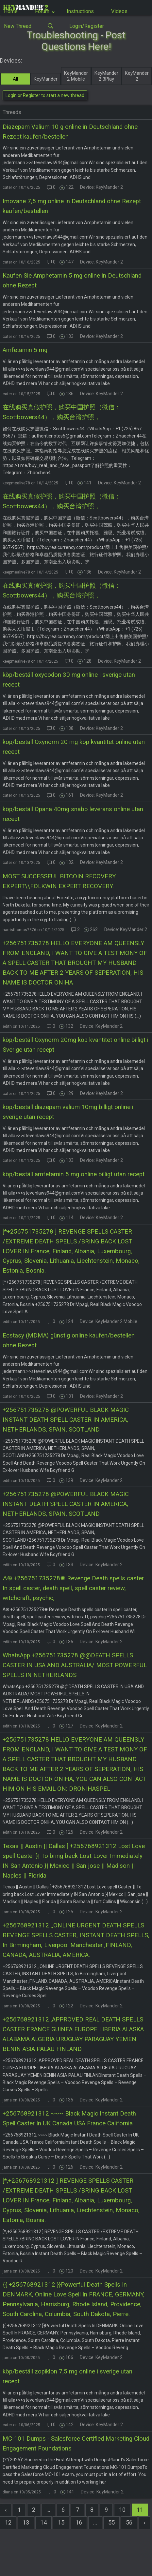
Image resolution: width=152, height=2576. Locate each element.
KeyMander (46, 79)
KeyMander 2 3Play (106, 76)
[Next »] (144, 2523)
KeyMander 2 (137, 76)
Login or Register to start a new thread (45, 95)
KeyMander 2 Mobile (76, 76)
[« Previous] (6, 2510)
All (15, 79)
